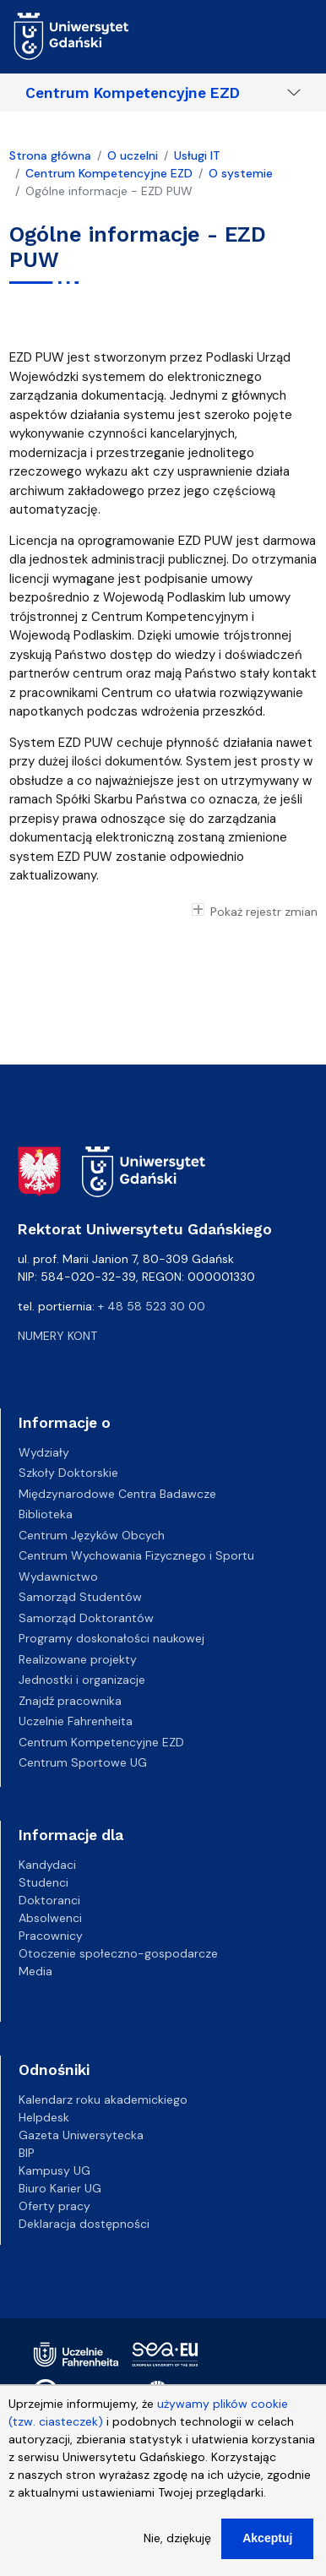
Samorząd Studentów (80, 1596)
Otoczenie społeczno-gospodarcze (118, 1953)
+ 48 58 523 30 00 (151, 1306)
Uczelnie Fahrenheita (76, 1721)
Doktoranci (49, 1900)
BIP (27, 2152)
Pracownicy (51, 1935)
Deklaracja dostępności (84, 2223)
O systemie (241, 173)
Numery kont (57, 1335)
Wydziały (44, 1452)
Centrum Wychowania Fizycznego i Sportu (136, 1555)
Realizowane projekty (78, 1659)
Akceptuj (267, 2549)
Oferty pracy (54, 2206)
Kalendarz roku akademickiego (103, 2099)
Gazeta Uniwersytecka (81, 2135)
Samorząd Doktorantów (86, 1618)
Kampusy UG (54, 2170)
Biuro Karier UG (60, 2188)
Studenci (43, 1882)
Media (35, 1971)
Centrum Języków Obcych (92, 1535)
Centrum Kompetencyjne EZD (132, 93)
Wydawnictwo (58, 1576)
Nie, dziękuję (177, 2549)
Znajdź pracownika (70, 1700)
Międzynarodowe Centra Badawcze (117, 1493)
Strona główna (50, 155)
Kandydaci (47, 1864)
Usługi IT (197, 155)
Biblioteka (46, 1514)
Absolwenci (50, 1917)
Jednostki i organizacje (82, 1679)
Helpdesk (44, 2117)
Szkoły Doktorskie (68, 1472)
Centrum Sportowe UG (83, 1762)
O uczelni (132, 155)
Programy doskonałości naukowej (111, 1638)
